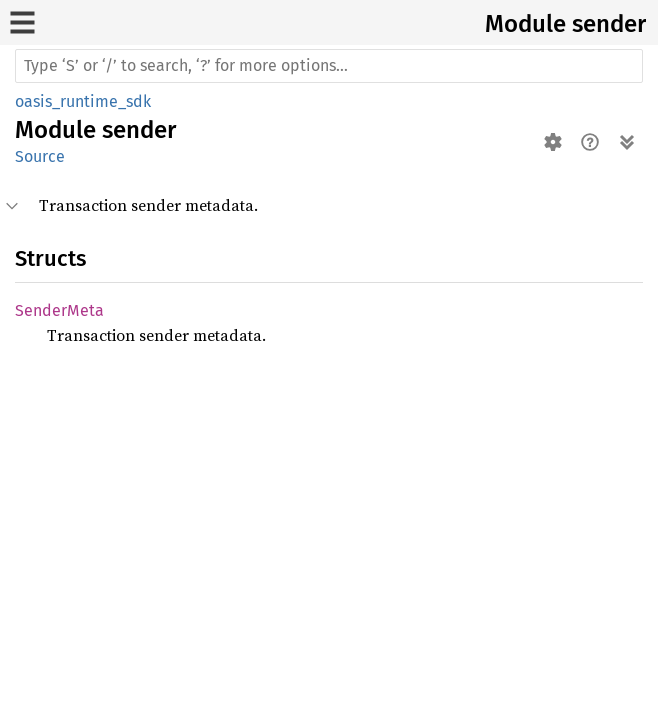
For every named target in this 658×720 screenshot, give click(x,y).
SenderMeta (59, 310)
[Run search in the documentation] (329, 66)
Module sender (565, 24)
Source (40, 156)
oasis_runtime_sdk (83, 101)
